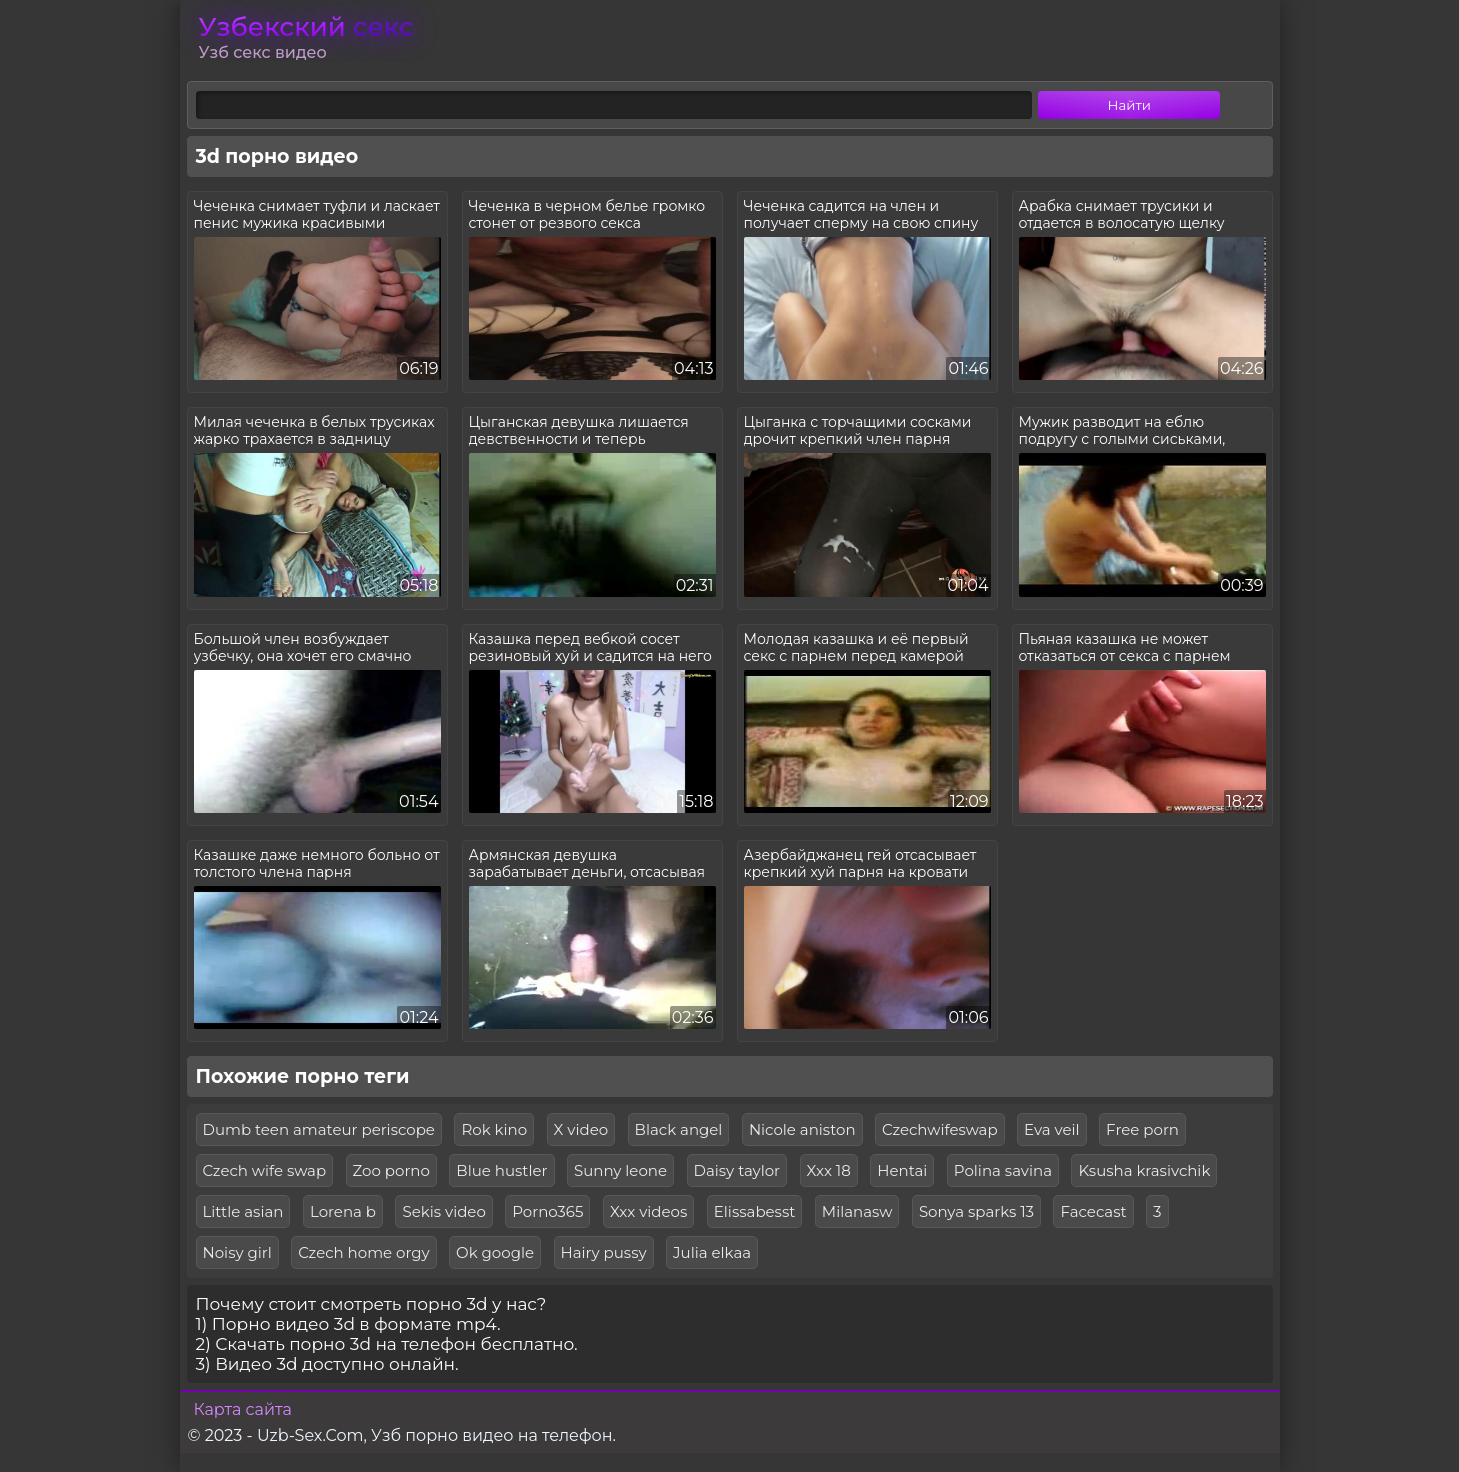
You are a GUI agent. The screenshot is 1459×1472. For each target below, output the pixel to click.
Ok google (495, 1252)
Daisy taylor (737, 1170)
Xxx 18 (829, 1170)
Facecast (1093, 1211)
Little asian (243, 1211)
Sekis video (443, 1211)
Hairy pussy (604, 1252)
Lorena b (343, 1211)
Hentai (902, 1170)
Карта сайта (243, 1409)
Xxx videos (648, 1211)
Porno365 (547, 1211)
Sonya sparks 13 (976, 1211)
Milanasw (857, 1211)
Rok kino (494, 1129)
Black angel (679, 1129)
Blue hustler (501, 1170)
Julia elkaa (712, 1252)
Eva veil (1052, 1129)
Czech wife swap (265, 1170)
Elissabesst (755, 1211)
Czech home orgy (363, 1252)
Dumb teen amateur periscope (319, 1129)
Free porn (1142, 1129)
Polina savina (1003, 1170)
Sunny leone (620, 1170)
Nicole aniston (802, 1129)
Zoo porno (391, 1170)
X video (581, 1129)
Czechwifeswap (940, 1129)
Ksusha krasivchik (1144, 1170)
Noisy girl (237, 1252)
